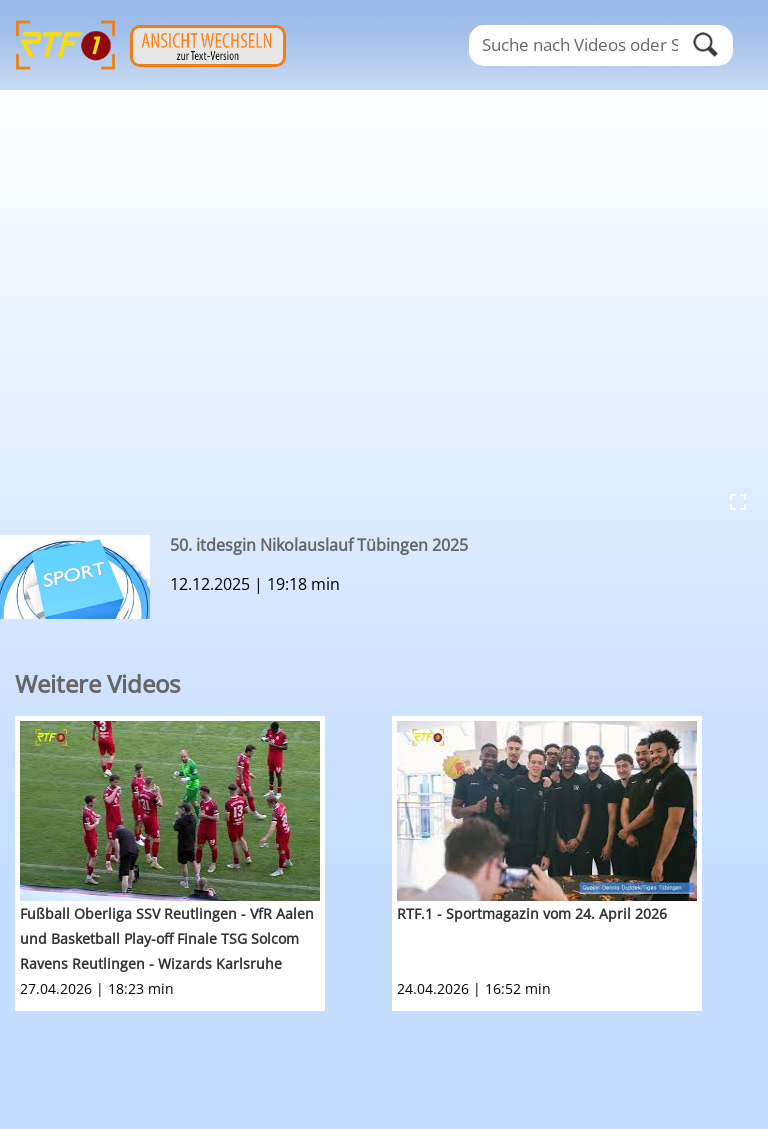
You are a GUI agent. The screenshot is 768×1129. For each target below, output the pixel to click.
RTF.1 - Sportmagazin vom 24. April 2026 (532, 913)
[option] (203, 863)
